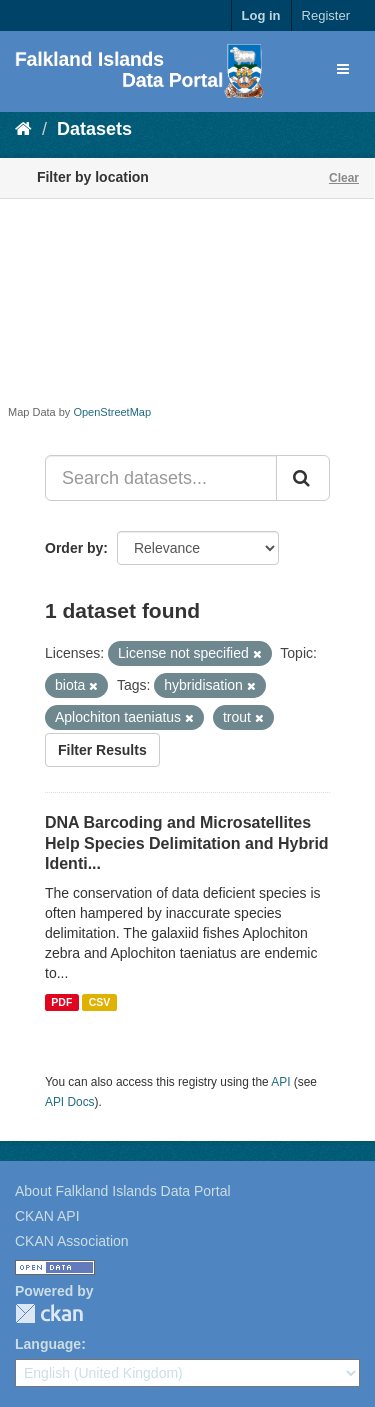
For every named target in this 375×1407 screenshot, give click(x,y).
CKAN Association (72, 1241)
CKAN (49, 1313)
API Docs (70, 1102)
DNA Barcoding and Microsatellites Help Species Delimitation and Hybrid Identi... (187, 843)
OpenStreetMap (112, 412)
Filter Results (102, 750)
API (280, 1082)
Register (326, 15)
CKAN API (47, 1216)
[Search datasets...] (161, 478)
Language (48, 1344)
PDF (61, 1002)
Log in (261, 15)
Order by (74, 548)
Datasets (94, 129)
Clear (344, 178)
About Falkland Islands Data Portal (123, 1191)
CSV (100, 1002)
